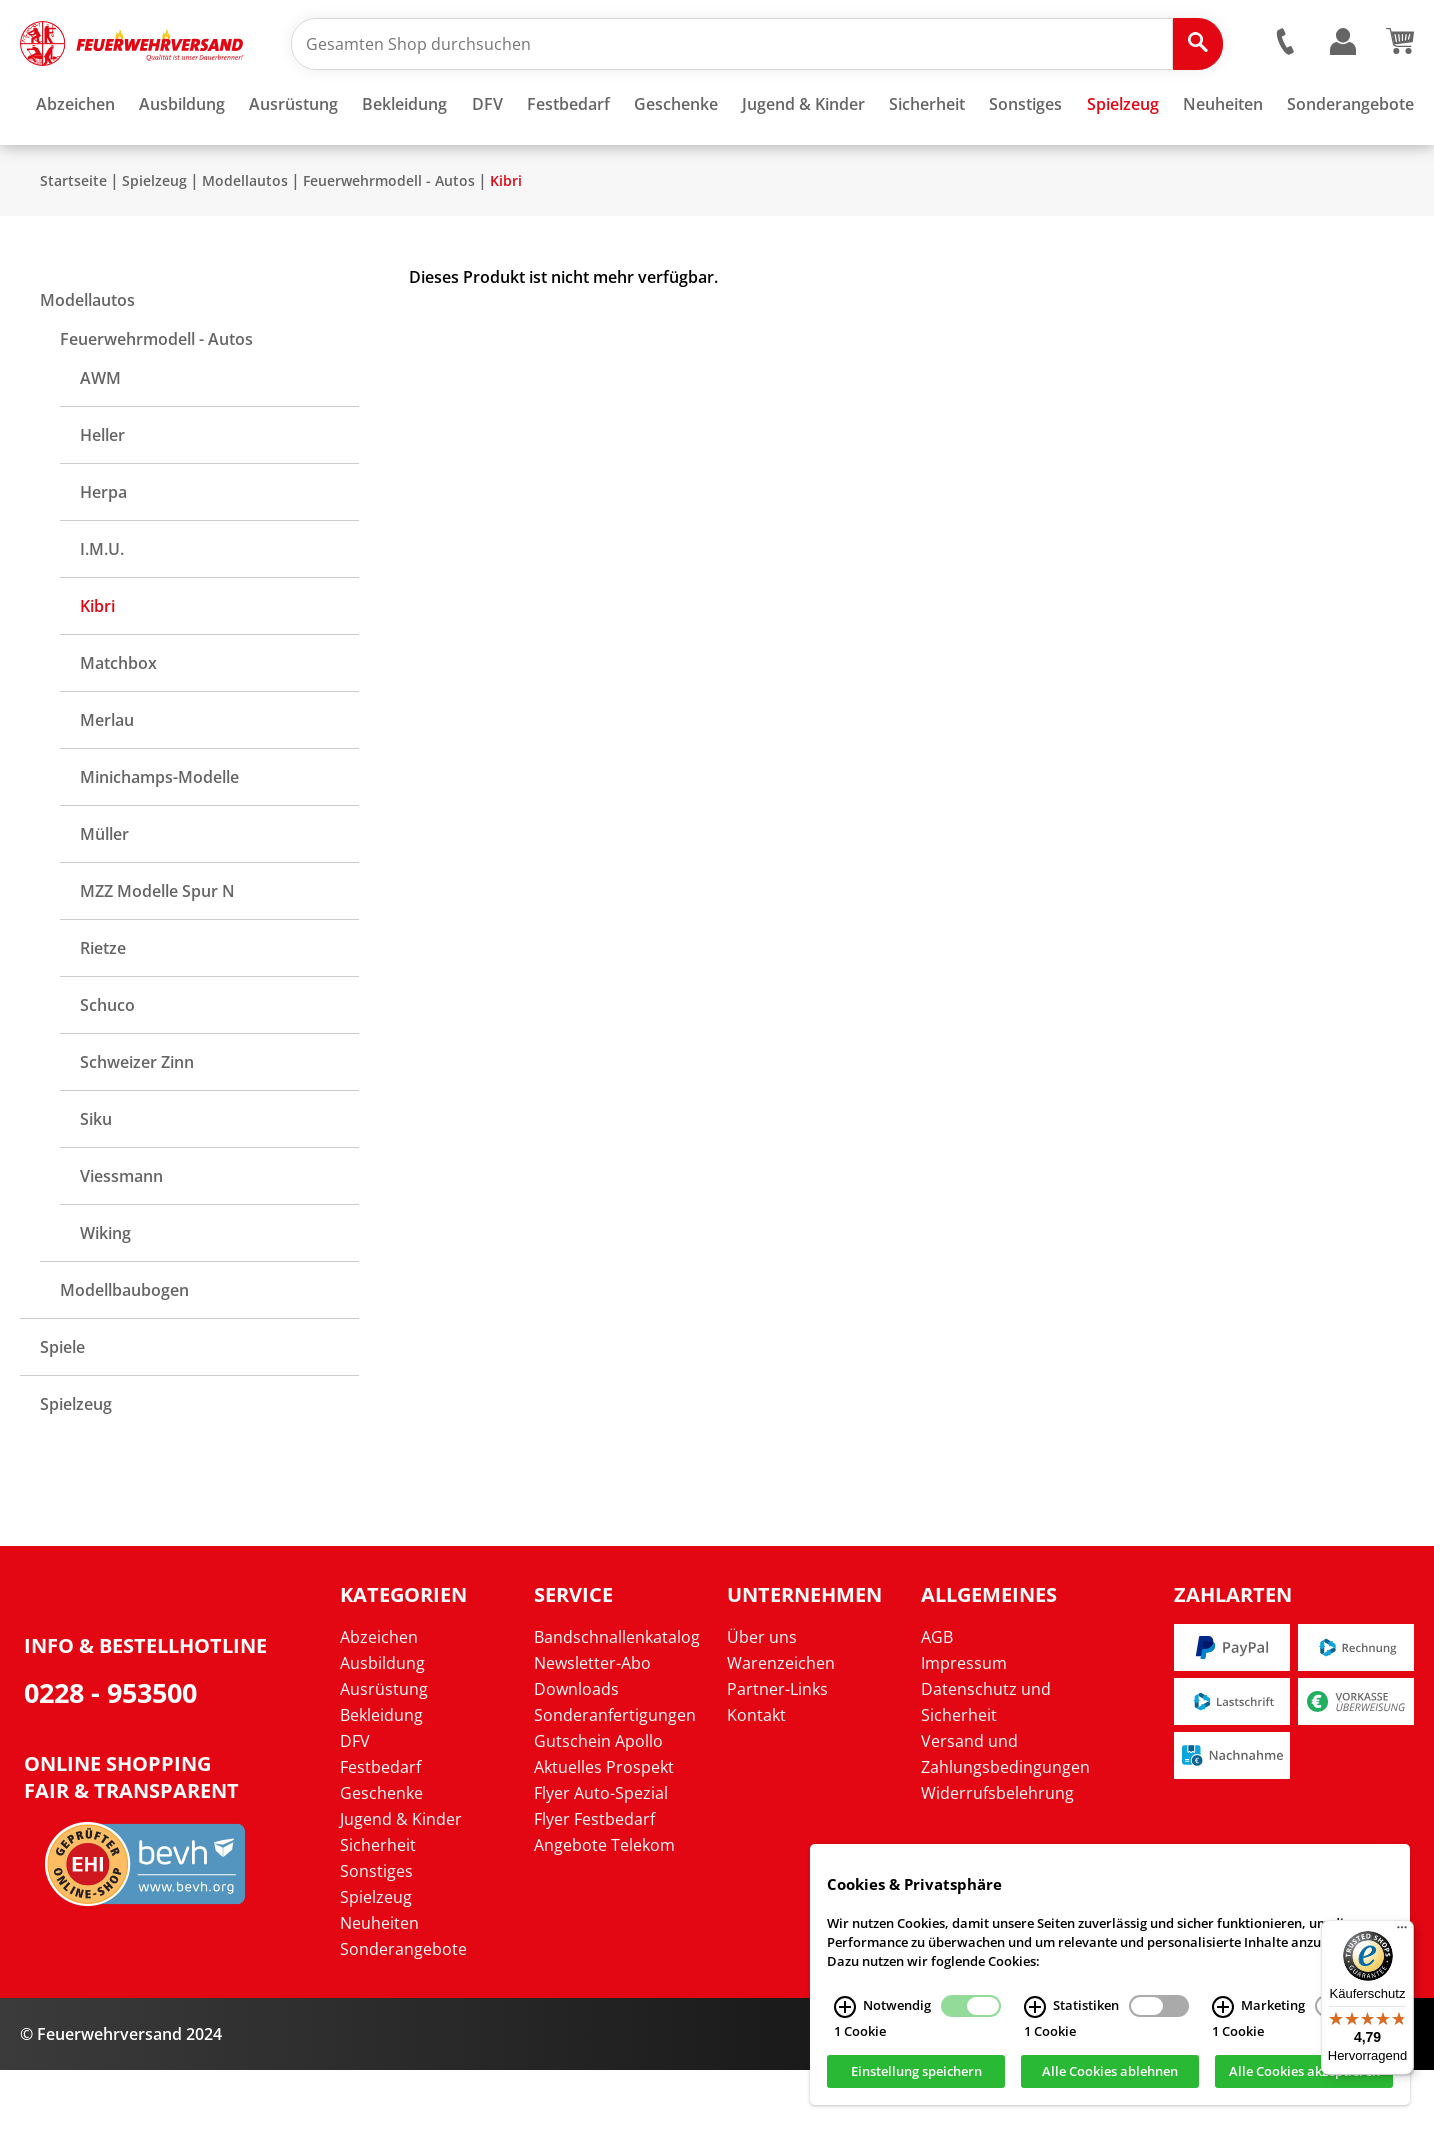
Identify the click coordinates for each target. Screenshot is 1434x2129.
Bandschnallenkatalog (617, 1696)
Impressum (964, 1722)
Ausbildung (382, 1722)
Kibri (506, 239)
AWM (100, 437)
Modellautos (245, 239)
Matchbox (118, 722)
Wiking (105, 1292)
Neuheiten (379, 1982)
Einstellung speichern (916, 2072)
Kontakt (756, 1774)
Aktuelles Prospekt (604, 1826)
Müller (104, 893)
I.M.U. (102, 608)
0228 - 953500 (110, 1751)
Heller (102, 494)
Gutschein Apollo (598, 1800)
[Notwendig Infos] (845, 2007)
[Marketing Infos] (1223, 2007)
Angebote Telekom (604, 1904)
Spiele (62, 1406)
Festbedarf (380, 1826)
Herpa (103, 551)
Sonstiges (376, 1930)
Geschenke (381, 1852)
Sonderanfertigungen (615, 1774)
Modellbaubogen (124, 1349)
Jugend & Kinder (401, 1878)
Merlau (107, 779)
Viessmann (121, 1235)
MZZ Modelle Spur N (157, 950)
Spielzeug (154, 239)
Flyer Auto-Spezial (601, 1852)
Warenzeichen (781, 1722)
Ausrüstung (384, 1748)
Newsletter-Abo (592, 1722)
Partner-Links (777, 1748)
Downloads (576, 1748)
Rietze (103, 1007)
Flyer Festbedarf (594, 1878)
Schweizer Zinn (137, 1121)
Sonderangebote (403, 2008)
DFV (355, 1800)
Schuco (107, 1064)
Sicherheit (378, 1904)
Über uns (762, 1696)
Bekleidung (381, 1774)
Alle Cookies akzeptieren (1304, 2072)
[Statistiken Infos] (1035, 2007)
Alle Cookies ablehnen (1110, 2072)
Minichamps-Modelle (159, 836)
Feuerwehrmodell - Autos (389, 239)
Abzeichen (379, 1696)
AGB (937, 1696)
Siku (96, 1178)
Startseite (73, 239)
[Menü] (1402, 1932)
